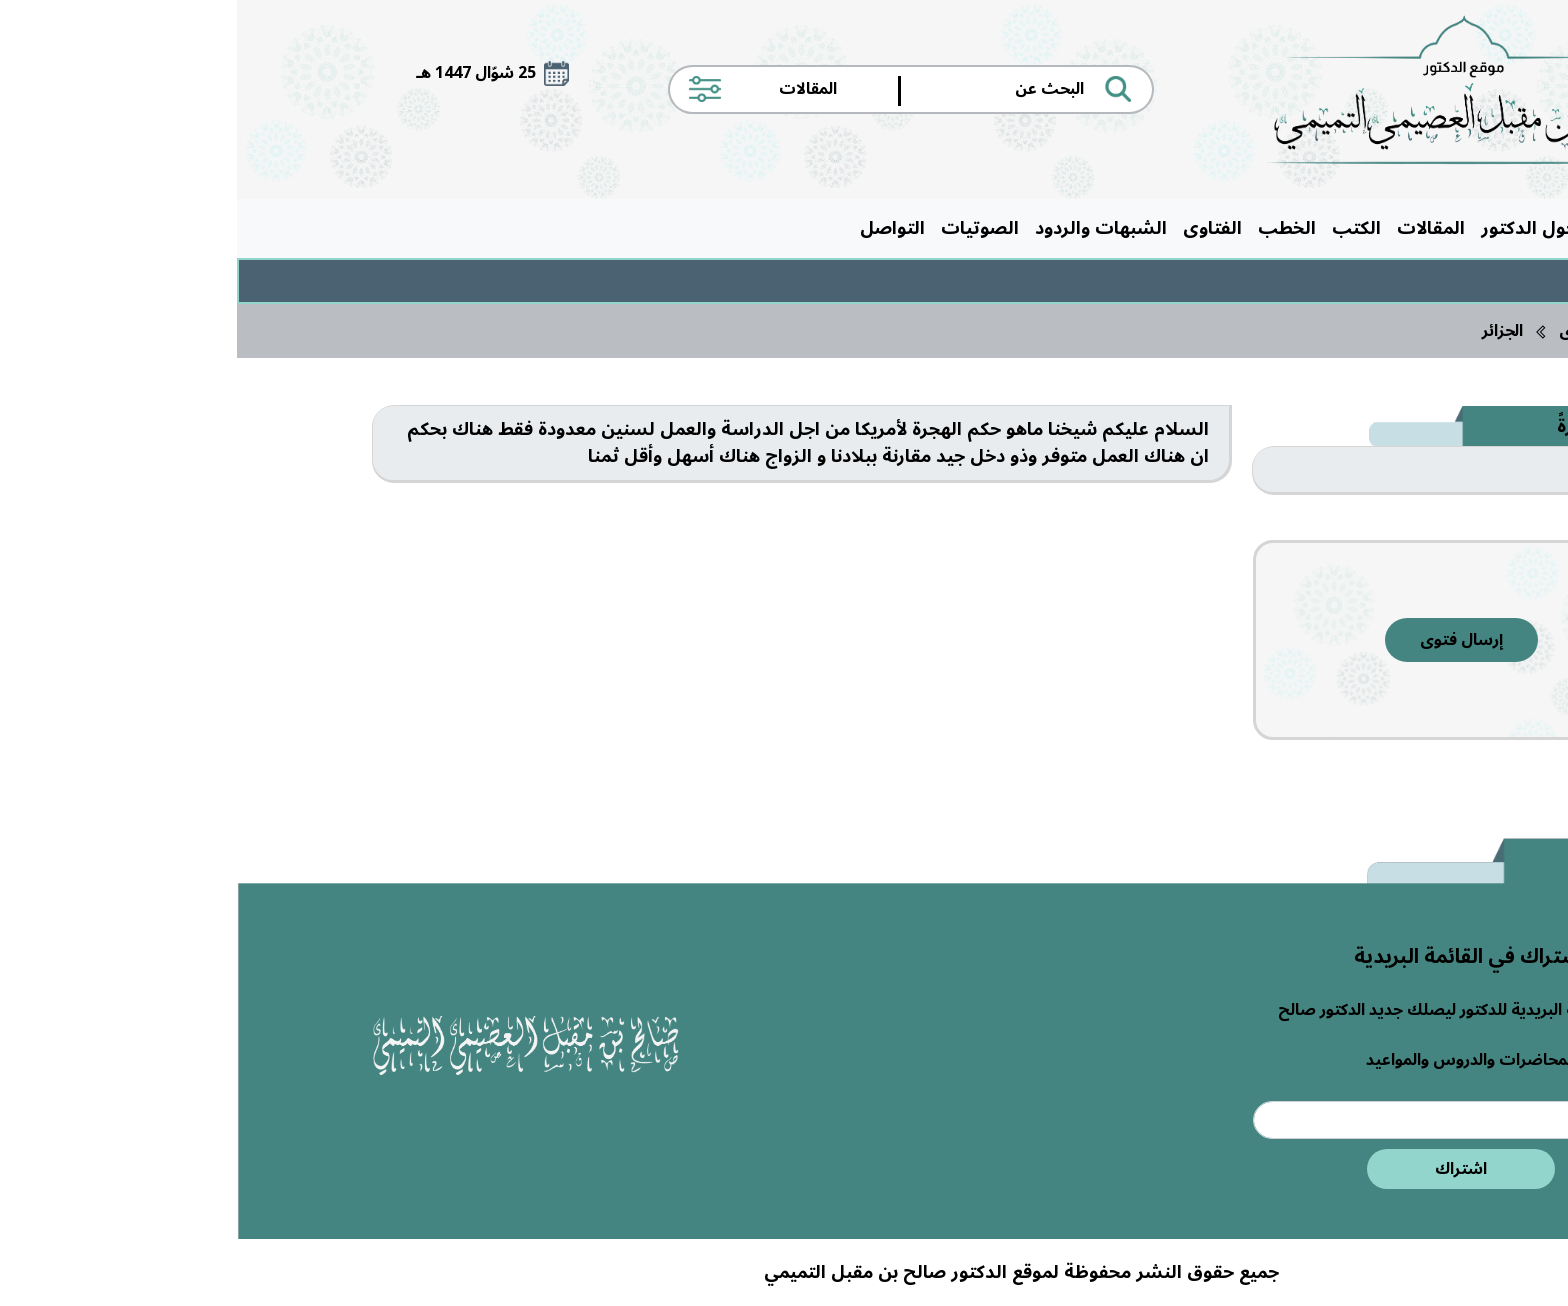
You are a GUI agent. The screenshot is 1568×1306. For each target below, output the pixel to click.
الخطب (1050, 228)
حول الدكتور (1292, 228)
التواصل (655, 228)
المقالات (1194, 228)
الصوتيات (743, 228)
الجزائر (1265, 331)
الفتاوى (975, 228)
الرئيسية (1390, 228)
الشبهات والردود (864, 228)
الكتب (1119, 228)
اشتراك (1224, 1169)
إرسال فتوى (1224, 640)
